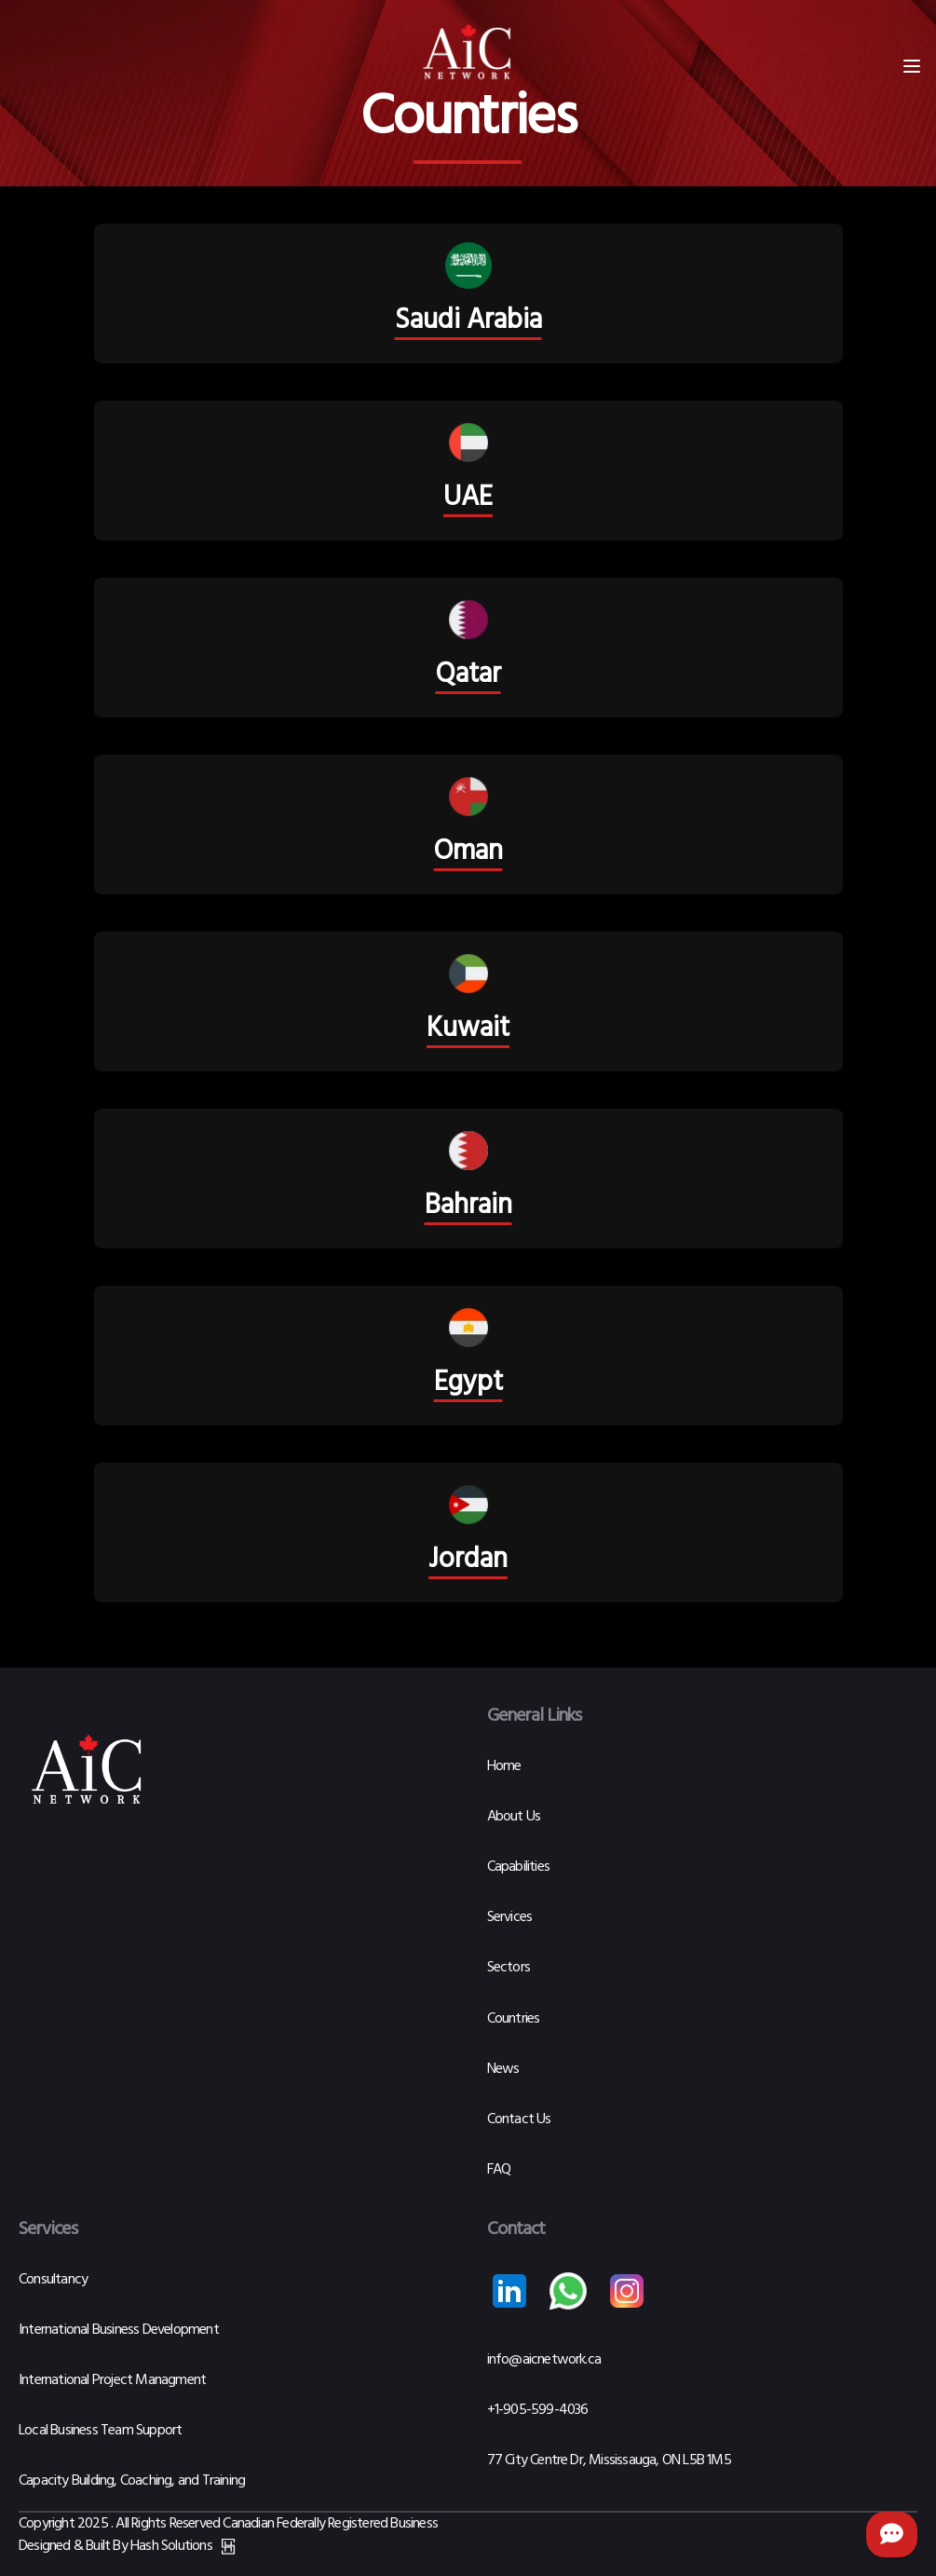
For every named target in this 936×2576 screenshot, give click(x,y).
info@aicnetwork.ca (544, 2360)
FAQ (499, 2170)
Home (504, 1766)
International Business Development (119, 2330)
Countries (513, 2019)
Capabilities (518, 1867)
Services (510, 1917)
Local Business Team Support (100, 2430)
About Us (514, 1817)
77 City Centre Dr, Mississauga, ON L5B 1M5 (609, 2460)
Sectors (508, 1967)
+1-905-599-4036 (538, 2410)
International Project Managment (112, 2380)
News (503, 2069)
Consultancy (53, 2280)
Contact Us (519, 2119)
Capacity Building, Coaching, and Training (132, 2481)
